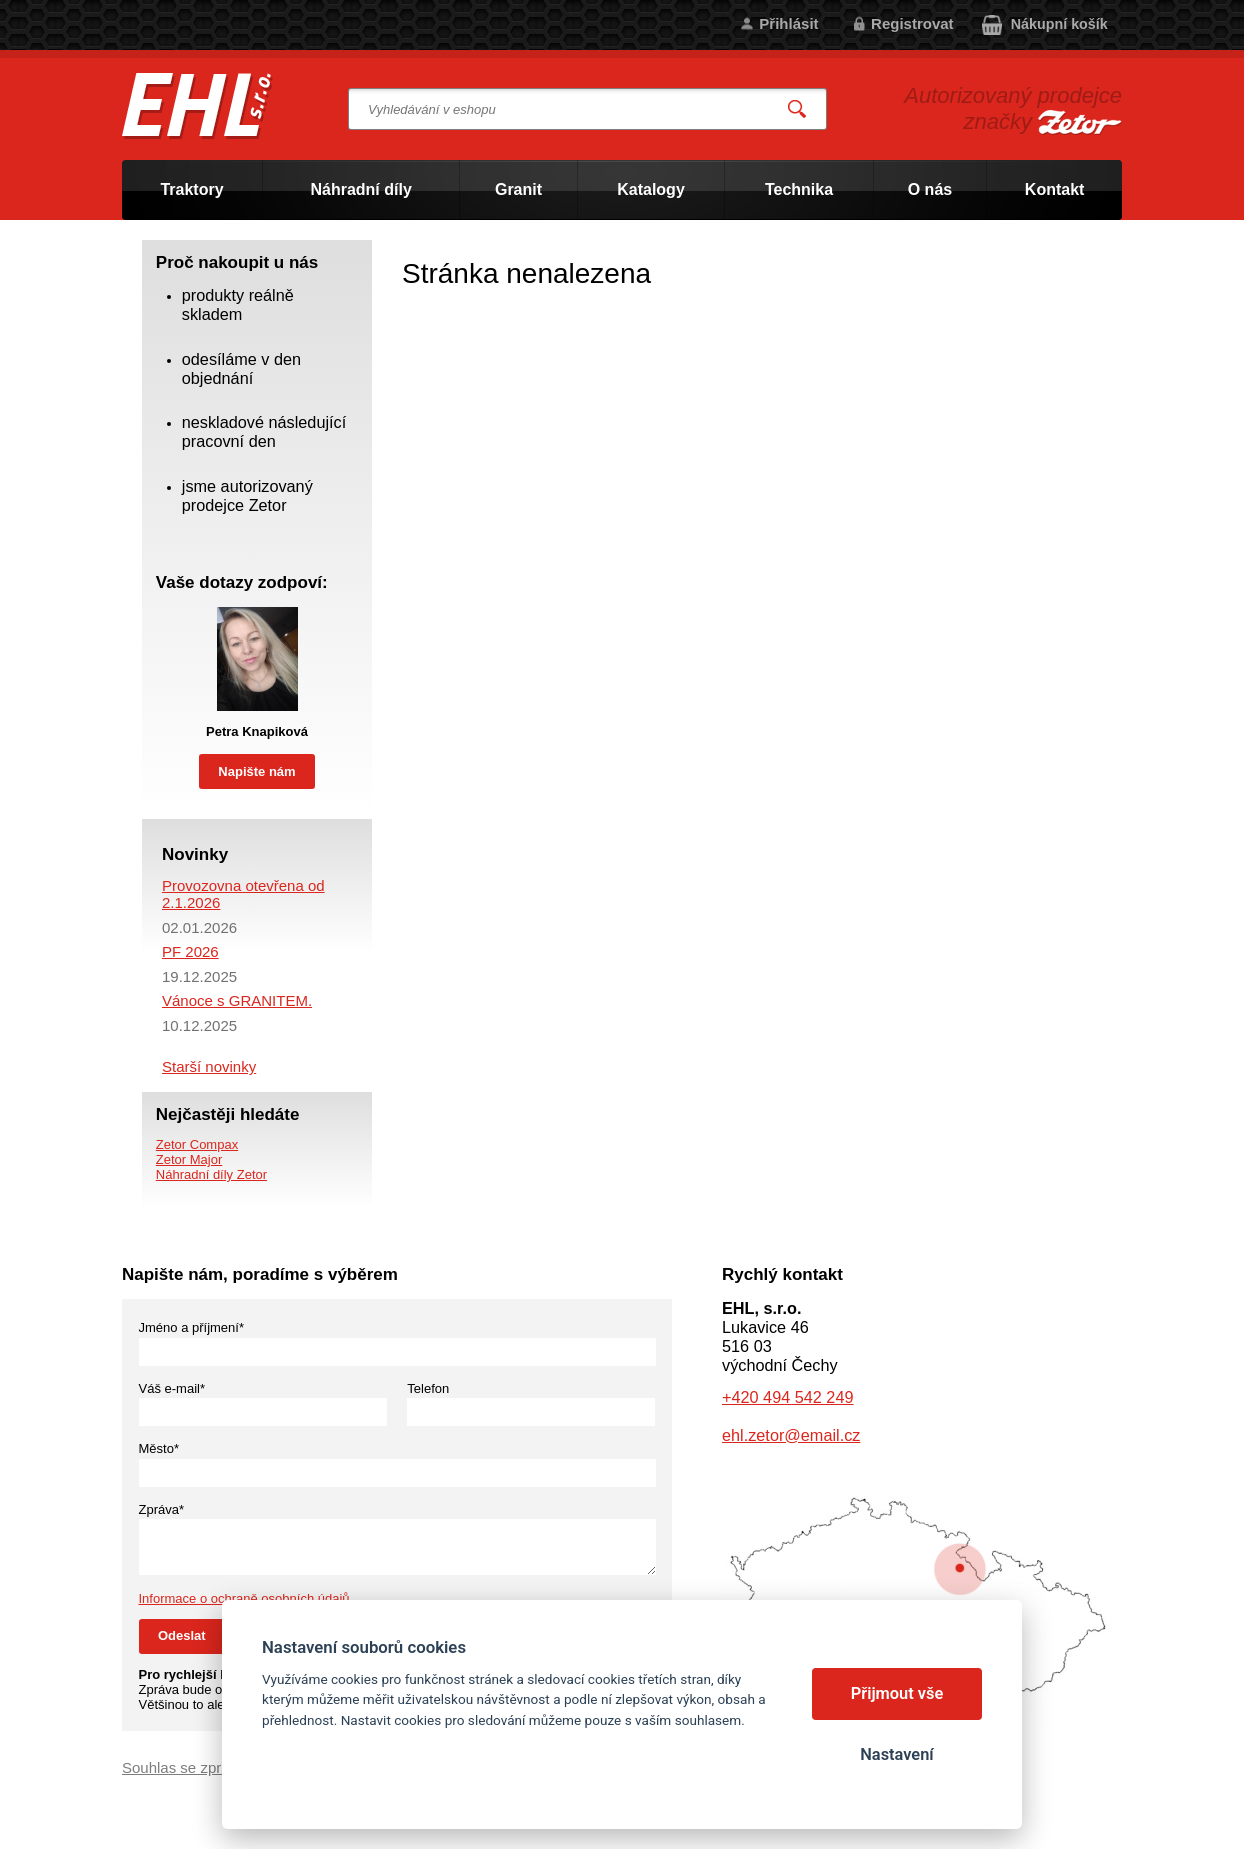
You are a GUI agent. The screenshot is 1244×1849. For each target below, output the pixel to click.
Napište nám (256, 771)
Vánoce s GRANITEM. (237, 1000)
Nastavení (896, 1754)
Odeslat (182, 1635)
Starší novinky (209, 1066)
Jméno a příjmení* (192, 1327)
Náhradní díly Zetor (211, 1174)
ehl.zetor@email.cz (791, 1435)
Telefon (428, 1388)
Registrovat (912, 23)
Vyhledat (798, 109)
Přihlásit (788, 23)
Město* (159, 1448)
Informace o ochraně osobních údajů (244, 1598)
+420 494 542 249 (787, 1397)
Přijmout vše (897, 1693)
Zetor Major (189, 1159)
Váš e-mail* (172, 1388)
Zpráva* (162, 1509)
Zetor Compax (197, 1144)
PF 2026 (190, 951)
